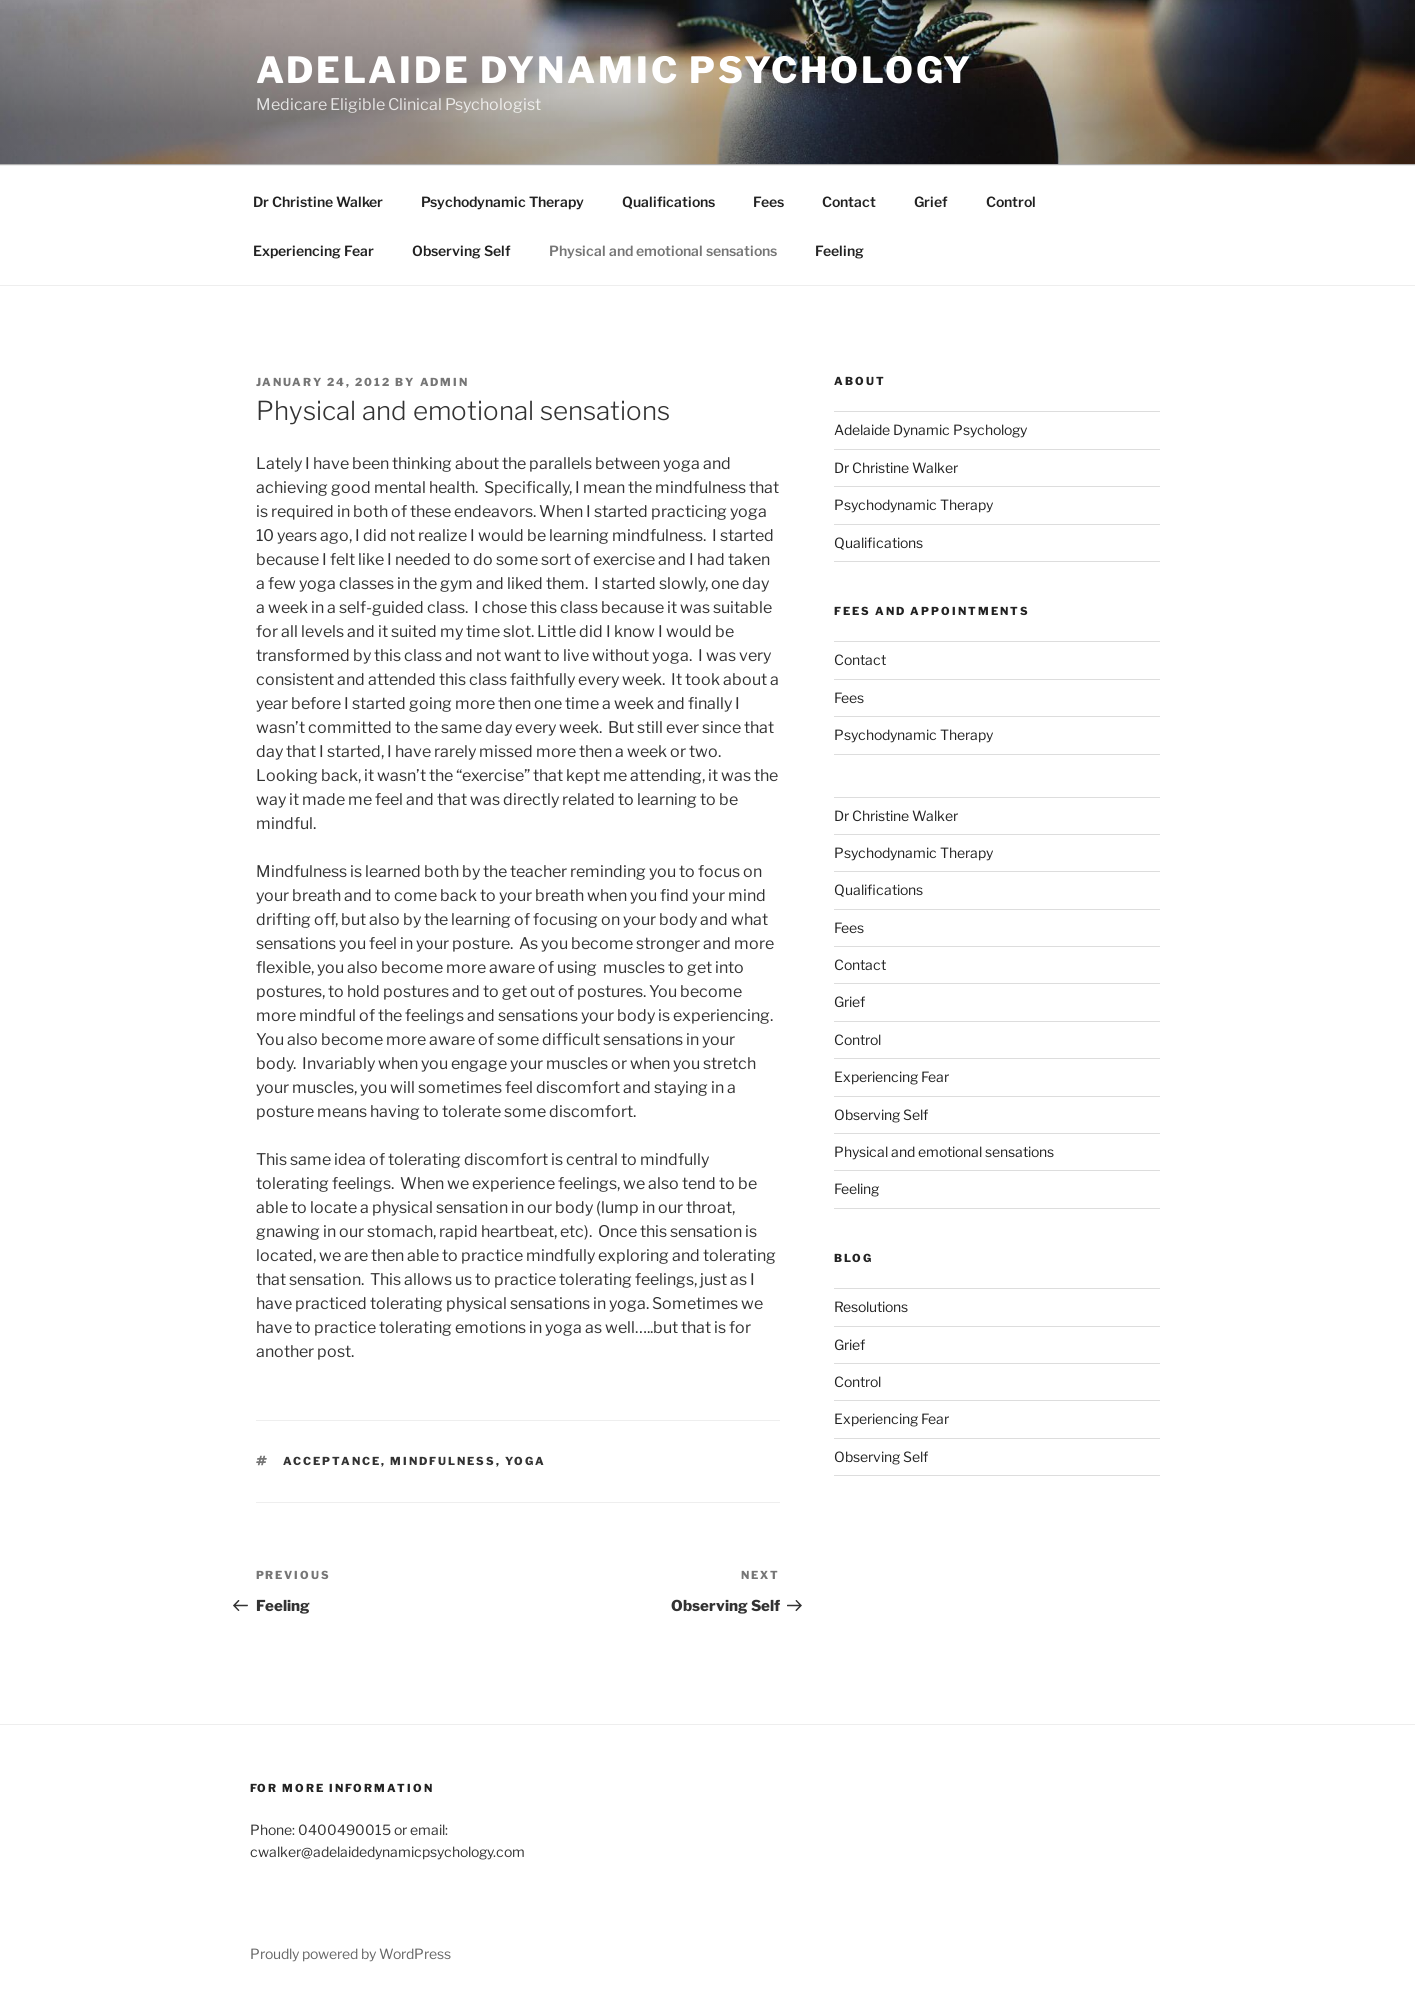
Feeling (839, 250)
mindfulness (443, 1461)
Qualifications (668, 201)
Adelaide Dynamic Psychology (615, 70)
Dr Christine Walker (318, 201)
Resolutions (871, 1306)
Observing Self (461, 250)
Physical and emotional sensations (663, 250)
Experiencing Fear (313, 250)
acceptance (332, 1461)
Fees (768, 201)
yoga (525, 1461)
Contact (849, 201)
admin (445, 382)
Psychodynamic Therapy (502, 201)
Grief (931, 201)
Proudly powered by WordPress (350, 1953)
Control (1011, 201)
